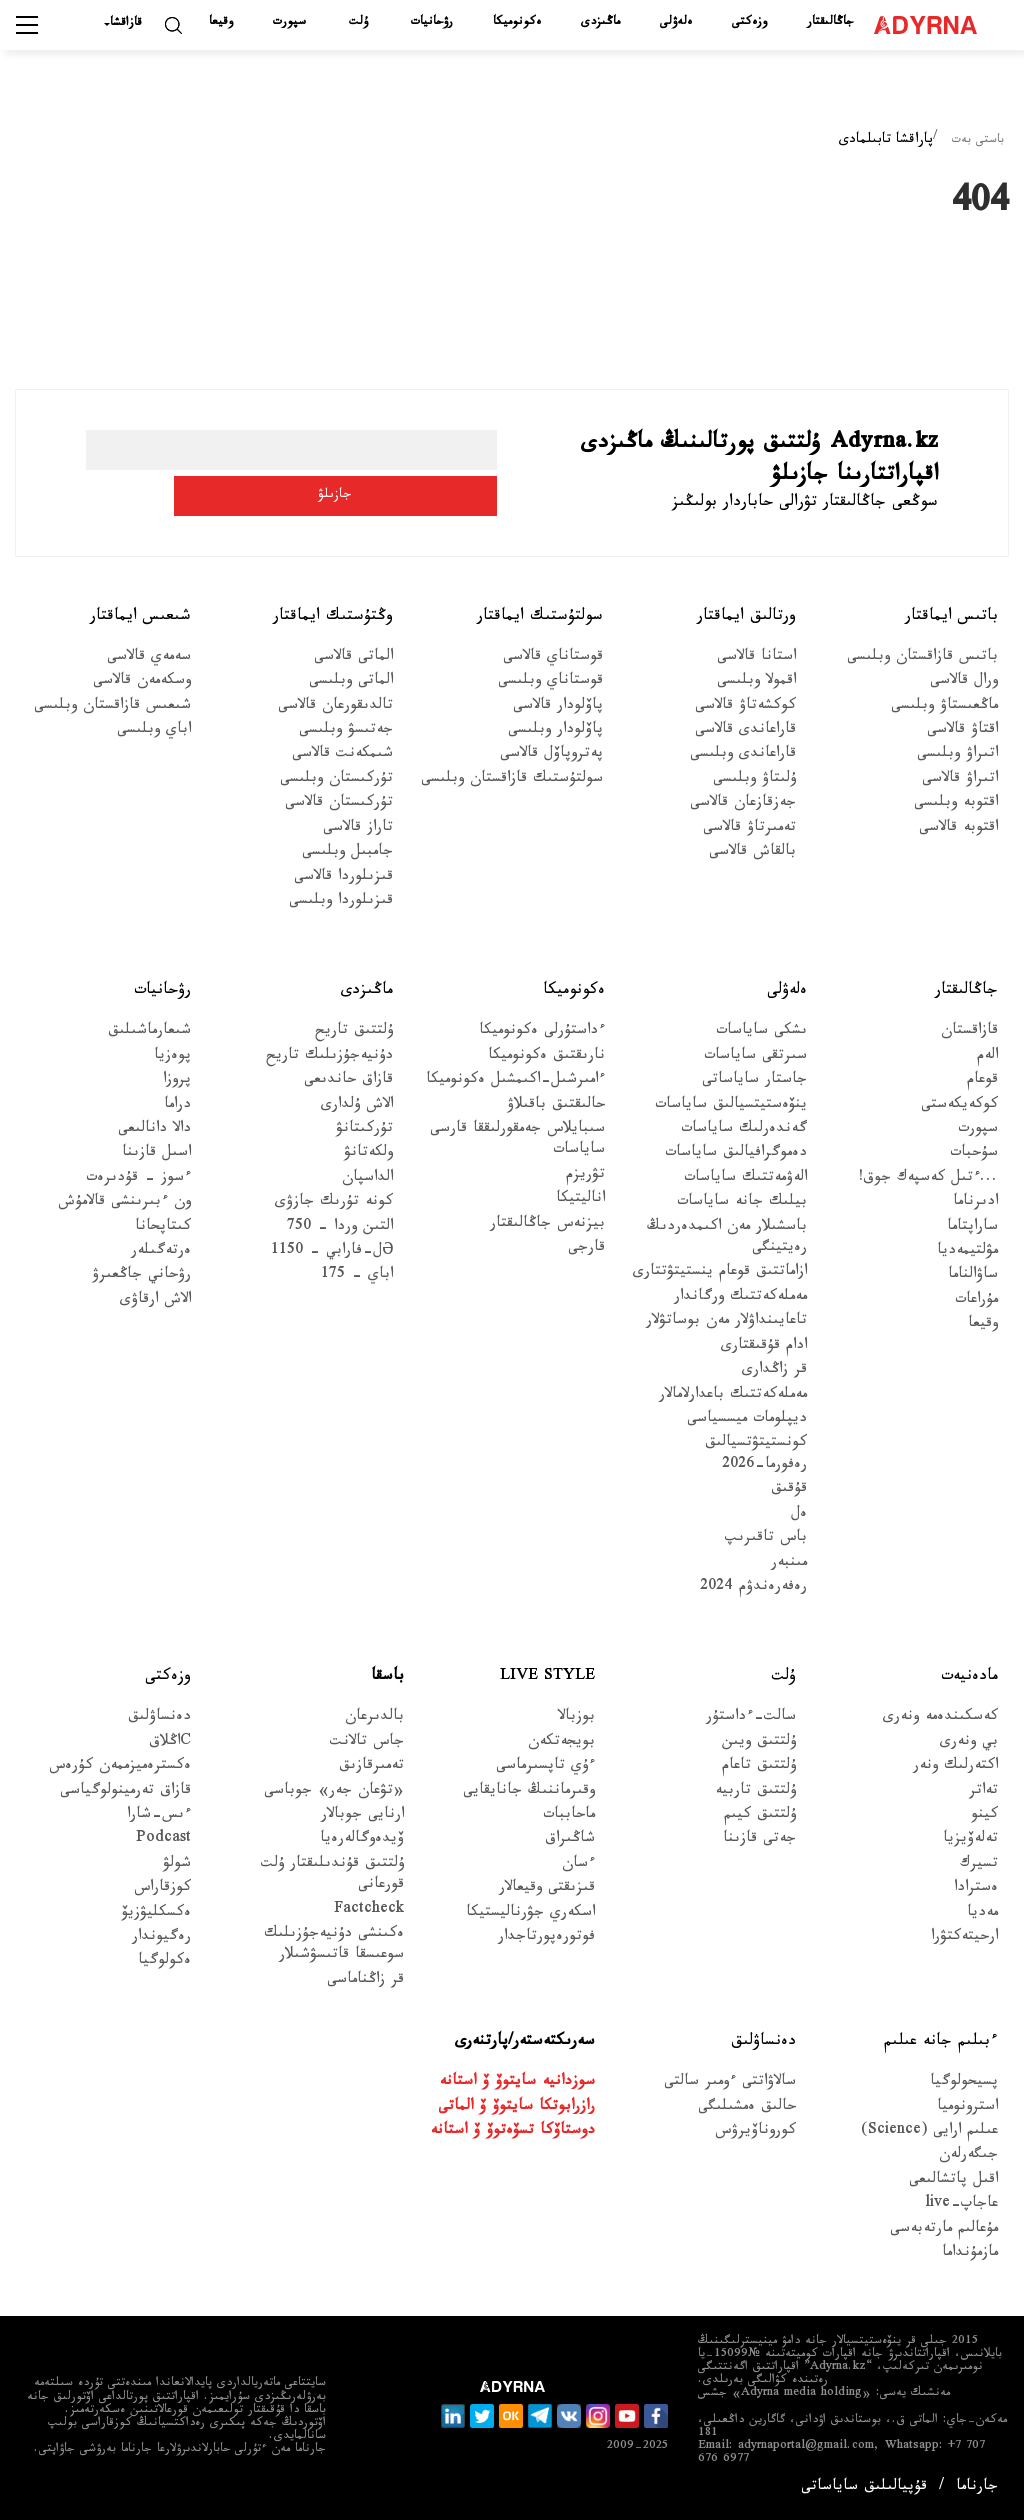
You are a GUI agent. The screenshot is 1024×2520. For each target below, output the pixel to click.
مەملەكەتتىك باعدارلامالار (733, 1395)
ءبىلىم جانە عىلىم (941, 2042)
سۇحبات (974, 1154)
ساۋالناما (973, 1276)
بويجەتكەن (561, 1743)
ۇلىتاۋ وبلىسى (754, 780)
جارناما (977, 2488)
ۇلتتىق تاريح (354, 1032)
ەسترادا (976, 1889)
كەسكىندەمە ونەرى (940, 1718)
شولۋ (177, 1865)
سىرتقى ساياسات (755, 1057)
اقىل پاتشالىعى (953, 2181)
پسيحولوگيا (964, 2083)
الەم (987, 1057)
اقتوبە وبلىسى (956, 804)
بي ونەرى (969, 1743)
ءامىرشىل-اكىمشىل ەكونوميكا (515, 1081)
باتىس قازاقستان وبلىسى (922, 658)
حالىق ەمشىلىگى (747, 2107)
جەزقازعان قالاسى (743, 804)
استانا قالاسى (756, 658)
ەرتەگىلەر (161, 1252)
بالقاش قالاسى (752, 853)
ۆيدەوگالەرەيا (362, 1840)
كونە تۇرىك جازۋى (334, 1203)
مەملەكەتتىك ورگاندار (740, 1298)
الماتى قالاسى (353, 658)
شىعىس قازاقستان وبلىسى (112, 706)
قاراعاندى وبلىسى (743, 755)
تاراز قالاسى (358, 829)
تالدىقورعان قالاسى (335, 706)
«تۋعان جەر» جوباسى (334, 1791)
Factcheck (369, 1910)
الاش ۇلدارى (357, 1105)
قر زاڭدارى (774, 1371)
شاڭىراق (570, 1840)
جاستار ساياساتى (754, 1081)
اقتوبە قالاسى (958, 829)
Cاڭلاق (170, 1743)
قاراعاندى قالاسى (745, 731)
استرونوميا (967, 2107)
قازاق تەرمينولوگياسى (125, 1791)
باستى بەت (978, 141)
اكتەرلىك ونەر (955, 1767)
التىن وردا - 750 (340, 1228)
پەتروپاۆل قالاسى (551, 755)
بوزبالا (576, 1718)
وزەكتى (749, 23)
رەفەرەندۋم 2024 (753, 1588)
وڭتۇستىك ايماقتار (333, 617)
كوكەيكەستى (959, 1105)
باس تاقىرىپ (766, 1539)
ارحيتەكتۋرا (964, 1938)
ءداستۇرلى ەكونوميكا (542, 1032)
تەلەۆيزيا (970, 1840)
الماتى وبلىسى (351, 682)
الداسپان (367, 1179)
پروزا (177, 1081)
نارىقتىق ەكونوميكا (546, 1057)
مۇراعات (976, 1301)
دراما (177, 1105)
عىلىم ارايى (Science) (929, 2132)
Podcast (163, 1840)
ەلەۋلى (676, 23)
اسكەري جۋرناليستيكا (530, 1913)
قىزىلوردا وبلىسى (341, 902)
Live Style (547, 1677)
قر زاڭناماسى (365, 1981)
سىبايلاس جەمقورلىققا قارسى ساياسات (517, 1141)
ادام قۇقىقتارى (764, 1347)
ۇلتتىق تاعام (759, 1767)
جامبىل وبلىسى (347, 853)
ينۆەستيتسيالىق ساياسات (731, 1105)
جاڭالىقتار (830, 23)
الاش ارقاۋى (155, 1301)
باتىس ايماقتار (951, 617)
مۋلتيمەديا (967, 1252)
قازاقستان (969, 1032)
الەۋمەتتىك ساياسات (745, 1179)
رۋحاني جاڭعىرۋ (141, 1276)
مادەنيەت (969, 1677)
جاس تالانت (367, 1743)
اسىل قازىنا (156, 1154)
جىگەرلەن (968, 2156)
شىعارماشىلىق (149, 1032)
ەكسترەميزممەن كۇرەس (120, 1767)
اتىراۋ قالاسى (960, 780)
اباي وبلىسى (154, 731)
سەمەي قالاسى (149, 658)
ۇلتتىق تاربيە (755, 1791)
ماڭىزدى (600, 23)
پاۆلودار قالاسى (558, 706)
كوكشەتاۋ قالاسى (745, 706)
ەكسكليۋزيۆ (156, 1913)
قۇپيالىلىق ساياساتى (864, 2488)
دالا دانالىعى (154, 1130)
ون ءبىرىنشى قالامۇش (124, 1203)
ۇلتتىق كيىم (760, 1816)
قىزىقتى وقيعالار (547, 1889)
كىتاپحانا (163, 1228)
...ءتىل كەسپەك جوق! (928, 1179)
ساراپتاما (972, 1228)
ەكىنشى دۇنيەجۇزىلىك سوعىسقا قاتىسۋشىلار (334, 1946)
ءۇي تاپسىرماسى (545, 1767)
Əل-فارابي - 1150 (332, 1252)
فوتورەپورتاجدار (546, 1938)
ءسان (578, 1865)
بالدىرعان (374, 1718)
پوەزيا (172, 1057)
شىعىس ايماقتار (140, 617)
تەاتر (983, 1791)
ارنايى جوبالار (362, 1816)
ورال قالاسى (964, 682)
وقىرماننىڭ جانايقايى (529, 1791)
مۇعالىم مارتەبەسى (944, 2230)
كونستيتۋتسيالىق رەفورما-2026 (756, 1455)
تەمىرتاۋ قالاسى (749, 829)
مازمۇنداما (970, 2254)
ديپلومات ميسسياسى (747, 1420)
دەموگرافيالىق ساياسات (736, 1154)
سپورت (289, 23)
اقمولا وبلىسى (756, 682)
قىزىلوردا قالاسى (343, 877)
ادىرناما (975, 1203)
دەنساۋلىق (159, 1718)
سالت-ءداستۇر (751, 1718)
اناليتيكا (580, 1200)
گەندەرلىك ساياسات (744, 1130)
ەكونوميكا (517, 23)
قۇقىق (789, 1490)
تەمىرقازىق (371, 1767)
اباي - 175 (357, 1276)
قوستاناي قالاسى (553, 658)
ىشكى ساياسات (761, 1032)
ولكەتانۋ (368, 1154)
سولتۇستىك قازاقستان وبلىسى (512, 780)
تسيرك (979, 1865)
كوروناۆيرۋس (755, 2132)
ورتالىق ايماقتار (746, 617)
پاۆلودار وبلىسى (555, 731)
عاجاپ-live (961, 2205)
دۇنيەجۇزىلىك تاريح (329, 1057)
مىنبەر (789, 1563)
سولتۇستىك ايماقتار (540, 617)
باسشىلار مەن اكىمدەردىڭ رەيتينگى (727, 1239)
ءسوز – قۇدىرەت (138, 1179)
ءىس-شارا (159, 1816)
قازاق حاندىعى (348, 1081)
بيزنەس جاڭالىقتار (547, 1225)
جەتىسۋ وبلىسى (346, 731)
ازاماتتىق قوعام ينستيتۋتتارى (720, 1273)
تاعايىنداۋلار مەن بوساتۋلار (726, 1322)
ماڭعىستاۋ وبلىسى (944, 706)
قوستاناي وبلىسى (550, 682)
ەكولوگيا (164, 1962)
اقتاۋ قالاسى (962, 731)
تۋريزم (585, 1176)
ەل (799, 1515)
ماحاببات (569, 1816)
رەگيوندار (161, 1938)
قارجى (586, 1249)
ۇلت (358, 23)
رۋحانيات (432, 23)
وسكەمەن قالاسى (142, 682)
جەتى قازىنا (759, 1840)
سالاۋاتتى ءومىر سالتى (730, 2083)
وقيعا (221, 23)
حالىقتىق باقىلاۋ (556, 1105)
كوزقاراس (162, 1889)
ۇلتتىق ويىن (759, 1743)
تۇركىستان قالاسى (339, 804)
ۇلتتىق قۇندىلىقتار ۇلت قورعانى (332, 1876)
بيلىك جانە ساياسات (742, 1203)
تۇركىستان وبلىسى (336, 780)
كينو (984, 1816)
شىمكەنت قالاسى (342, 755)
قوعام (982, 1081)
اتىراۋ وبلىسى (957, 755)
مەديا (982, 1913)
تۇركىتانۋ (364, 1130)
